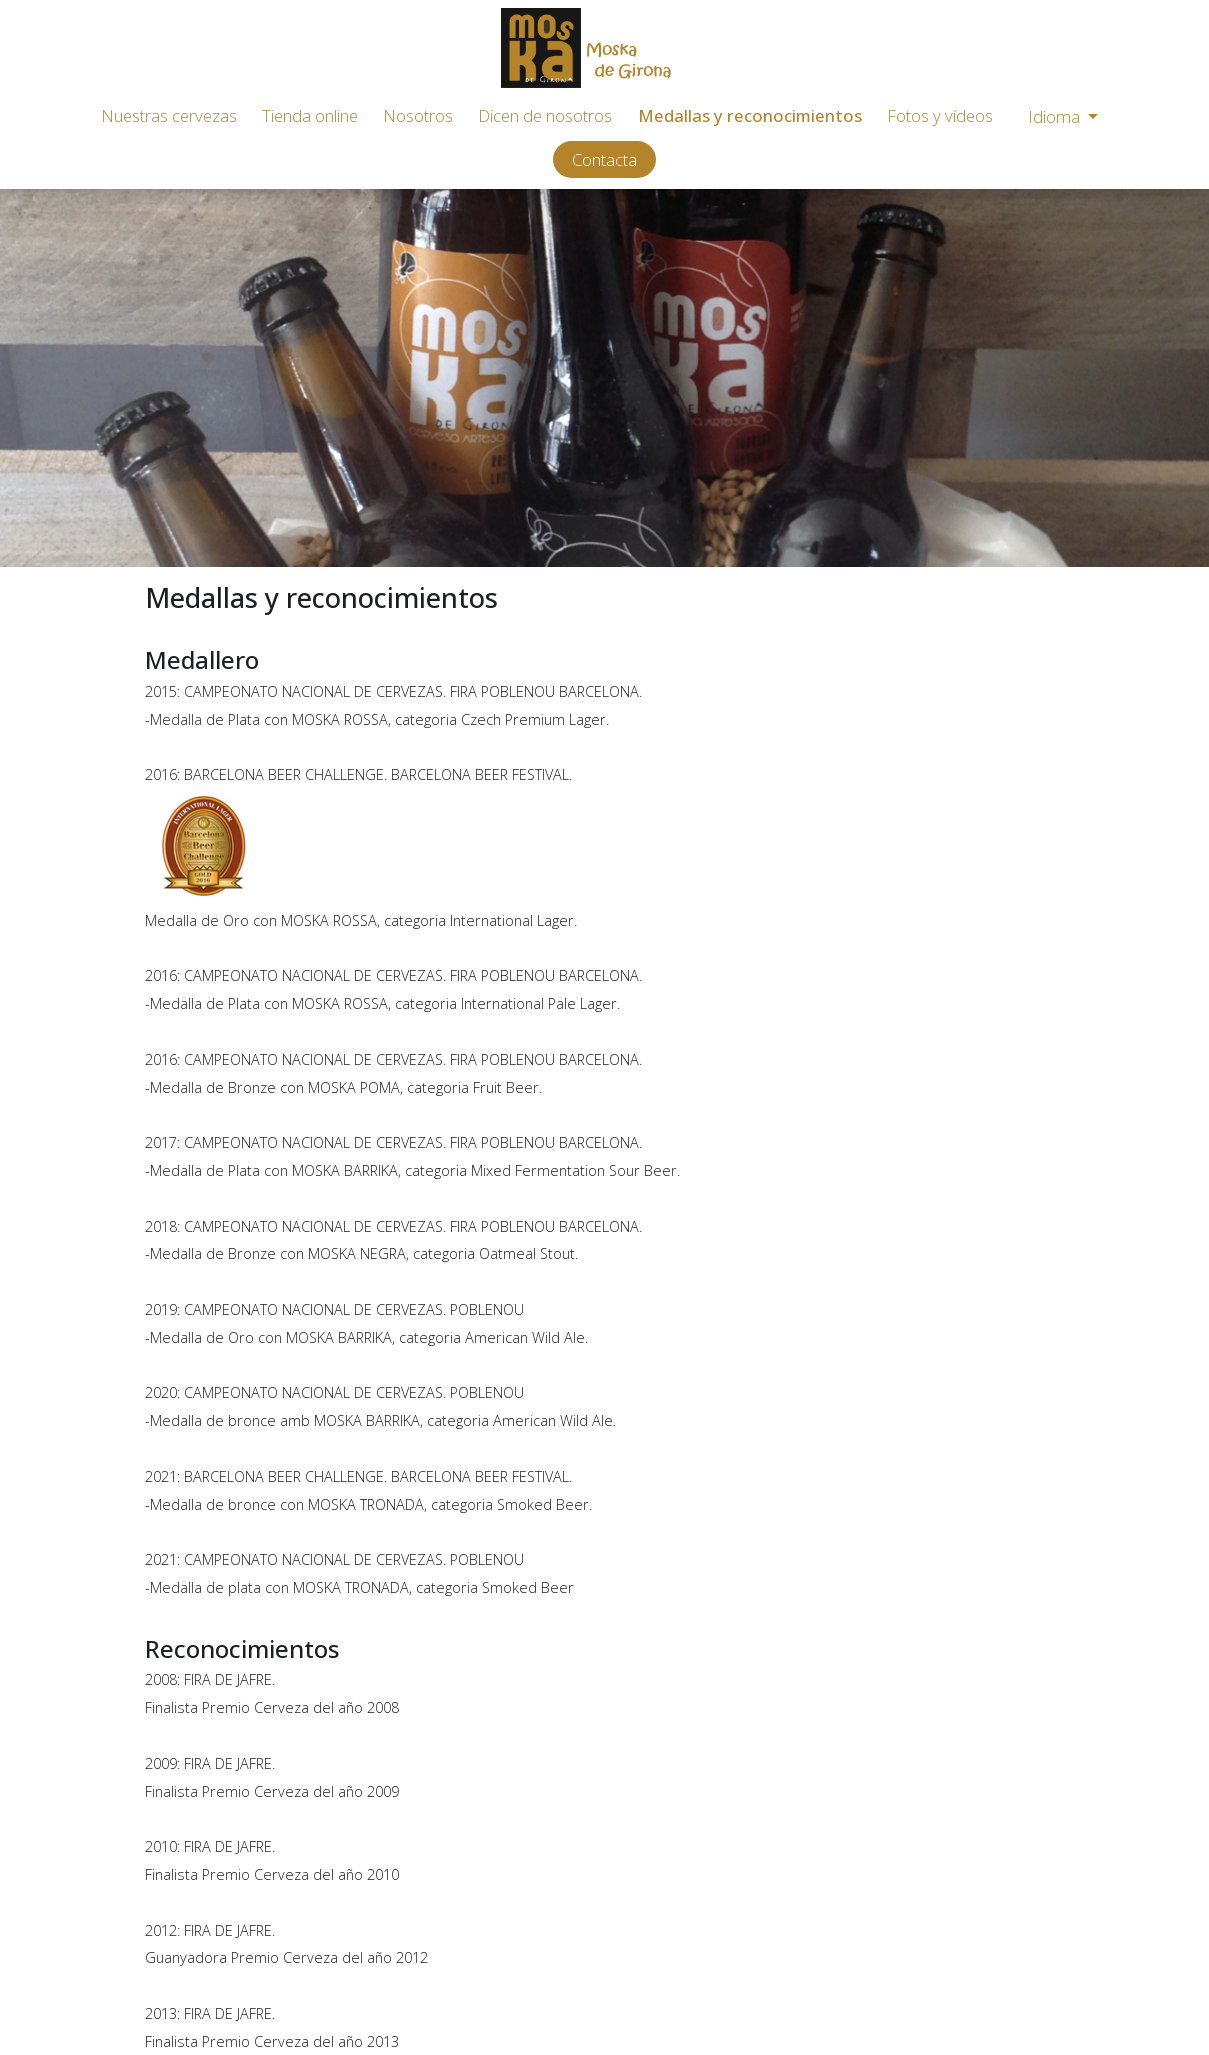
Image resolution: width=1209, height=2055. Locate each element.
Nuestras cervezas (169, 115)
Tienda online (310, 115)
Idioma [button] (1056, 116)
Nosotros (418, 115)
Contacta (604, 159)
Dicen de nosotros (545, 115)
